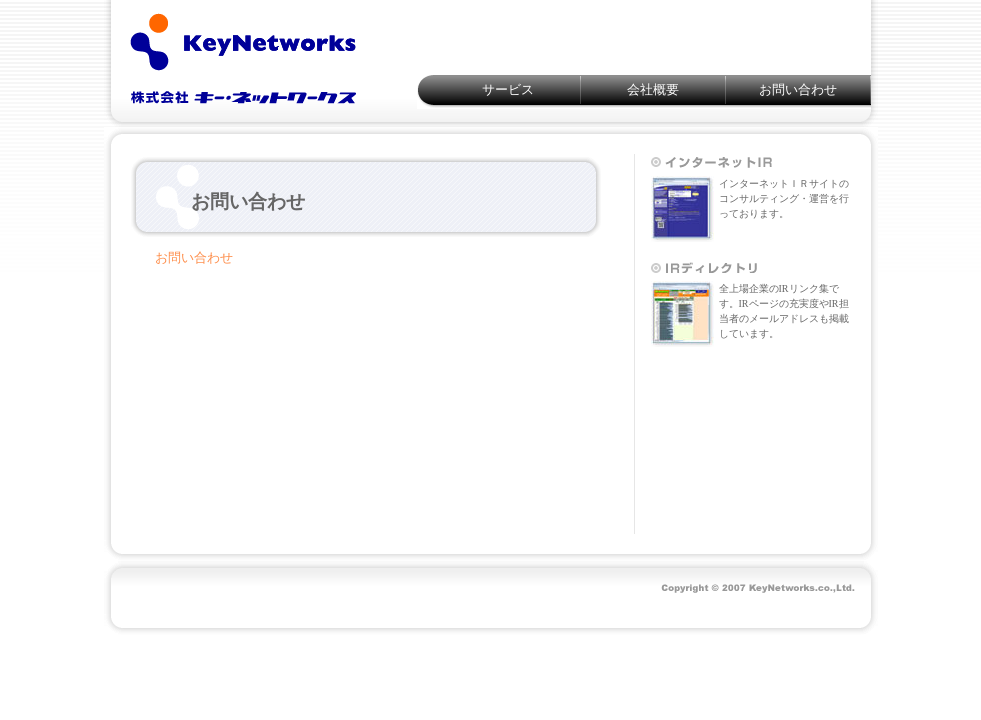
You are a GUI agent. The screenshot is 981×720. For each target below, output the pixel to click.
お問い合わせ (798, 90)
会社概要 (653, 90)
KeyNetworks (243, 55)
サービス (508, 90)
